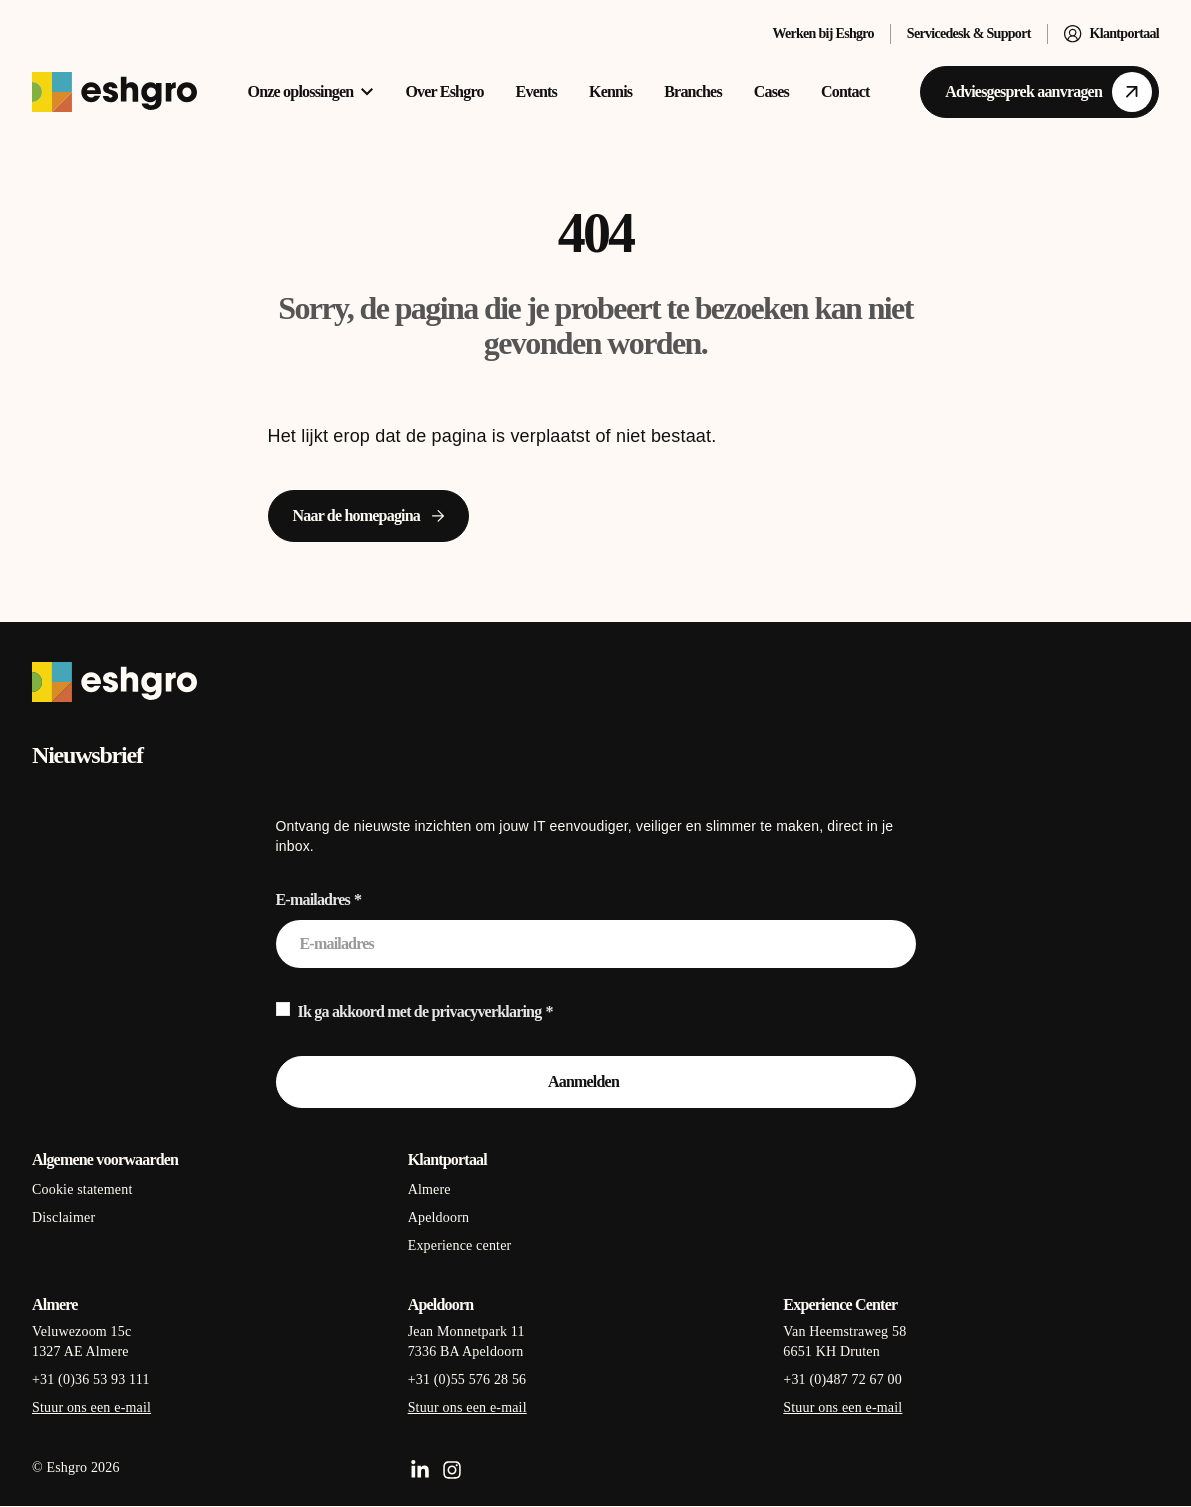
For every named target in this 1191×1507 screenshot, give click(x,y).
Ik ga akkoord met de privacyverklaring (420, 1011)
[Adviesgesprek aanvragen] (1039, 92)
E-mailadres (313, 899)
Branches (693, 91)
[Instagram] (452, 1470)
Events (536, 91)
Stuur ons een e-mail (91, 1407)
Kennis (610, 91)
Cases (771, 91)
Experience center (460, 1245)
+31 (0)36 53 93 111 (91, 1379)
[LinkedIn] (420, 1470)
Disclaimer (63, 1217)
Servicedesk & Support (969, 33)
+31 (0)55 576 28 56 (467, 1379)
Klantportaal (1111, 34)
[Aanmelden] (596, 1082)
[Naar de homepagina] (369, 516)
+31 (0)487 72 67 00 (842, 1379)
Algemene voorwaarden (105, 1159)
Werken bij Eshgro (822, 33)
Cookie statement (82, 1189)
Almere (429, 1189)
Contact (845, 91)
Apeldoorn (439, 1217)
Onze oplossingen (311, 91)
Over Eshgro (444, 91)
